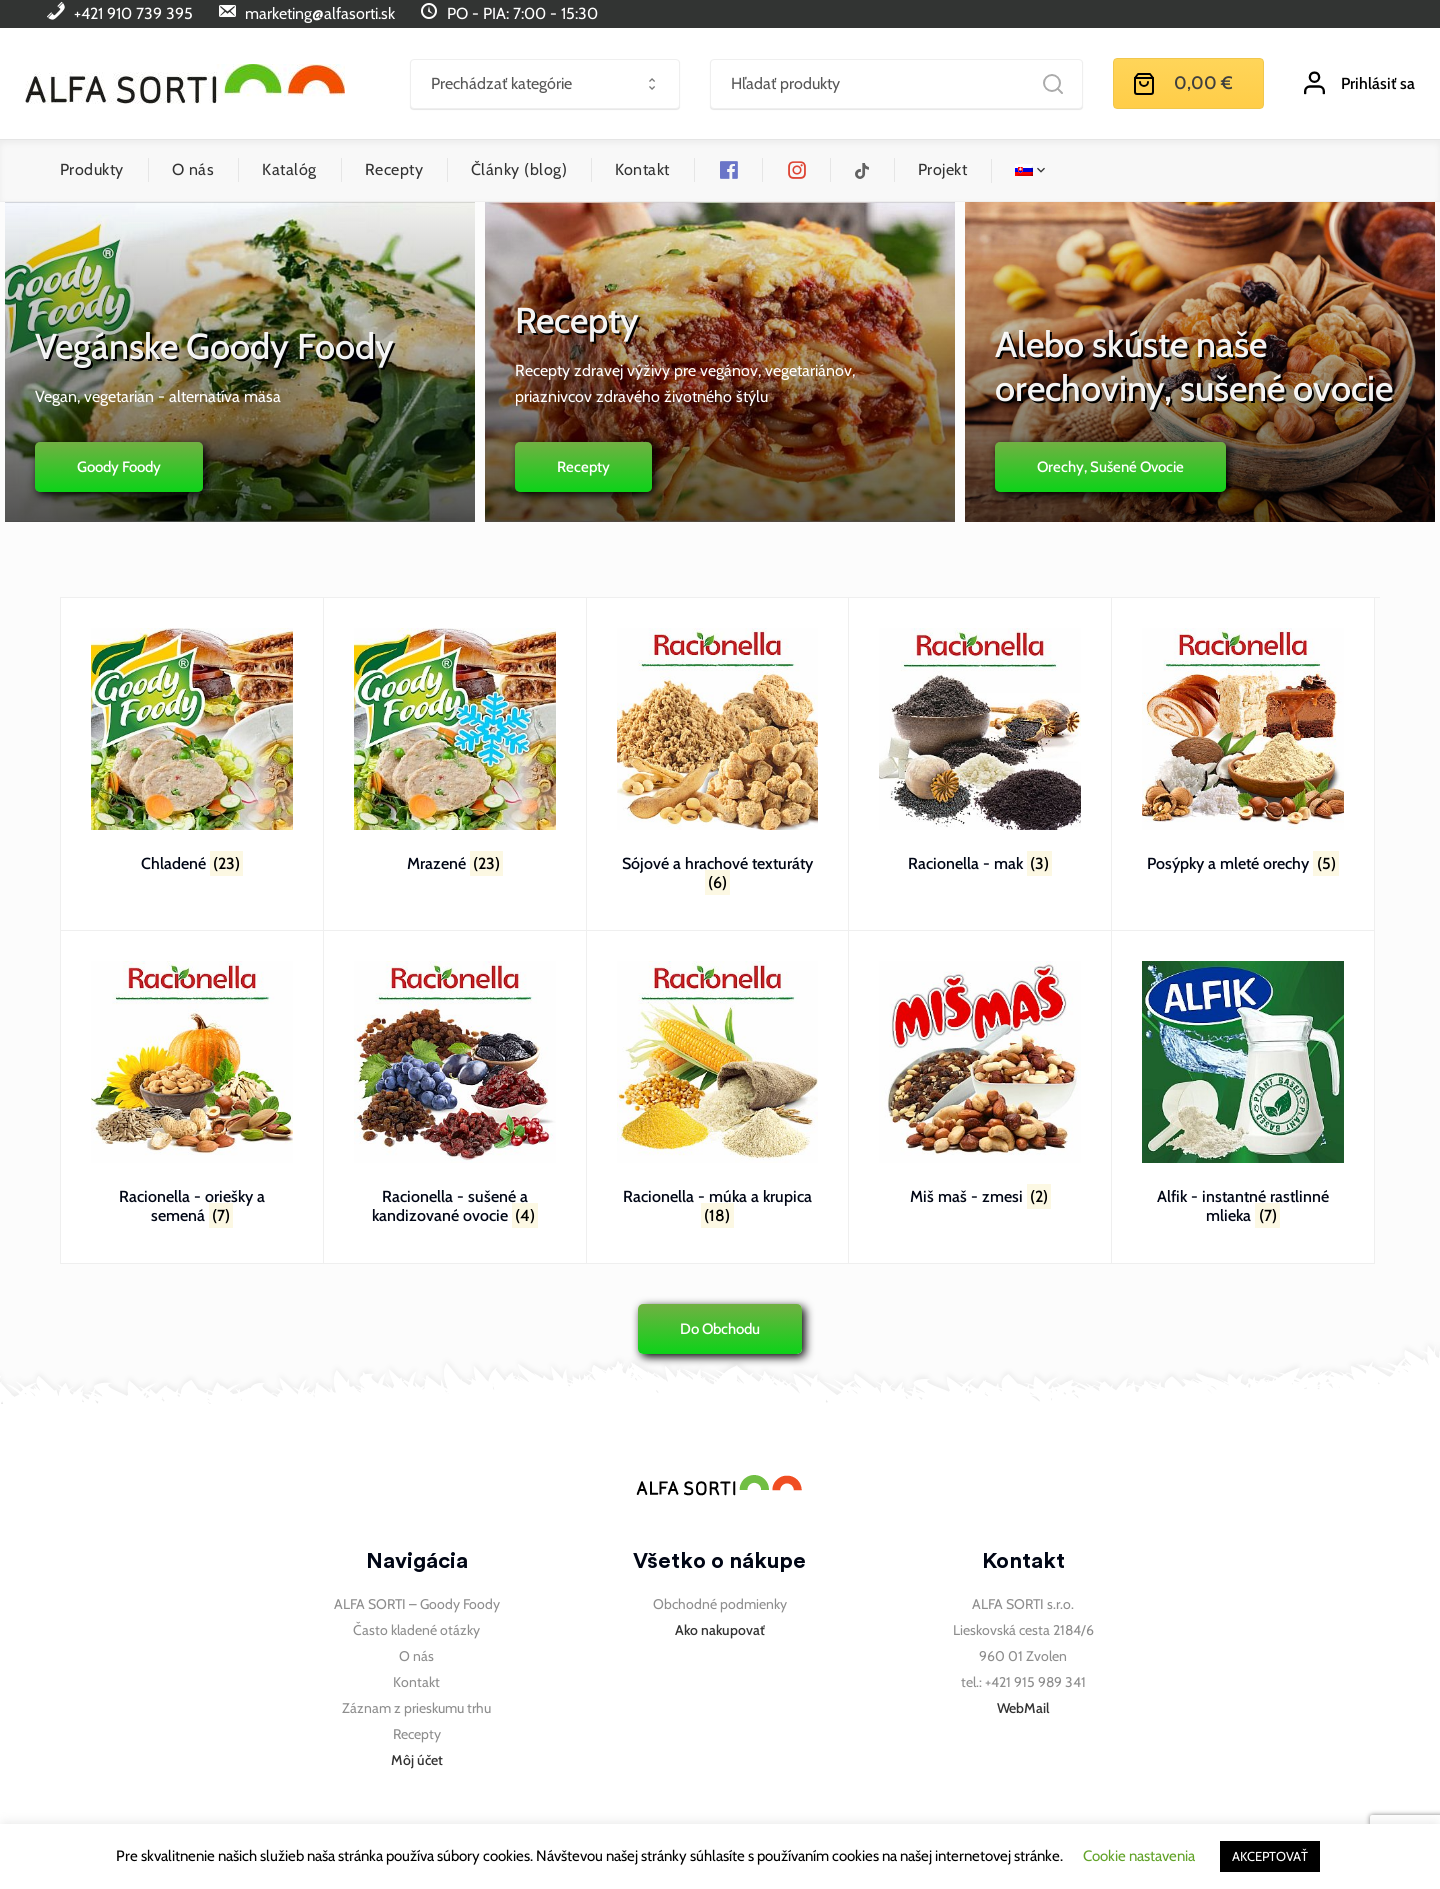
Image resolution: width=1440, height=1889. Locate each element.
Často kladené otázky (416, 1630)
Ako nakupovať (720, 1630)
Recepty (394, 169)
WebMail (1023, 1708)
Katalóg (289, 169)
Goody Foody (114, 467)
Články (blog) (519, 169)
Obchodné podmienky (720, 1604)
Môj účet (417, 1760)
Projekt (942, 169)
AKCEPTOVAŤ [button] (1270, 1856)
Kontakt (642, 169)
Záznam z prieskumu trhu (416, 1708)
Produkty (92, 169)
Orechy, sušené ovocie (1115, 467)
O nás (193, 169)
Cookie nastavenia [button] (1139, 1856)
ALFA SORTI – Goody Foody (417, 1604)
